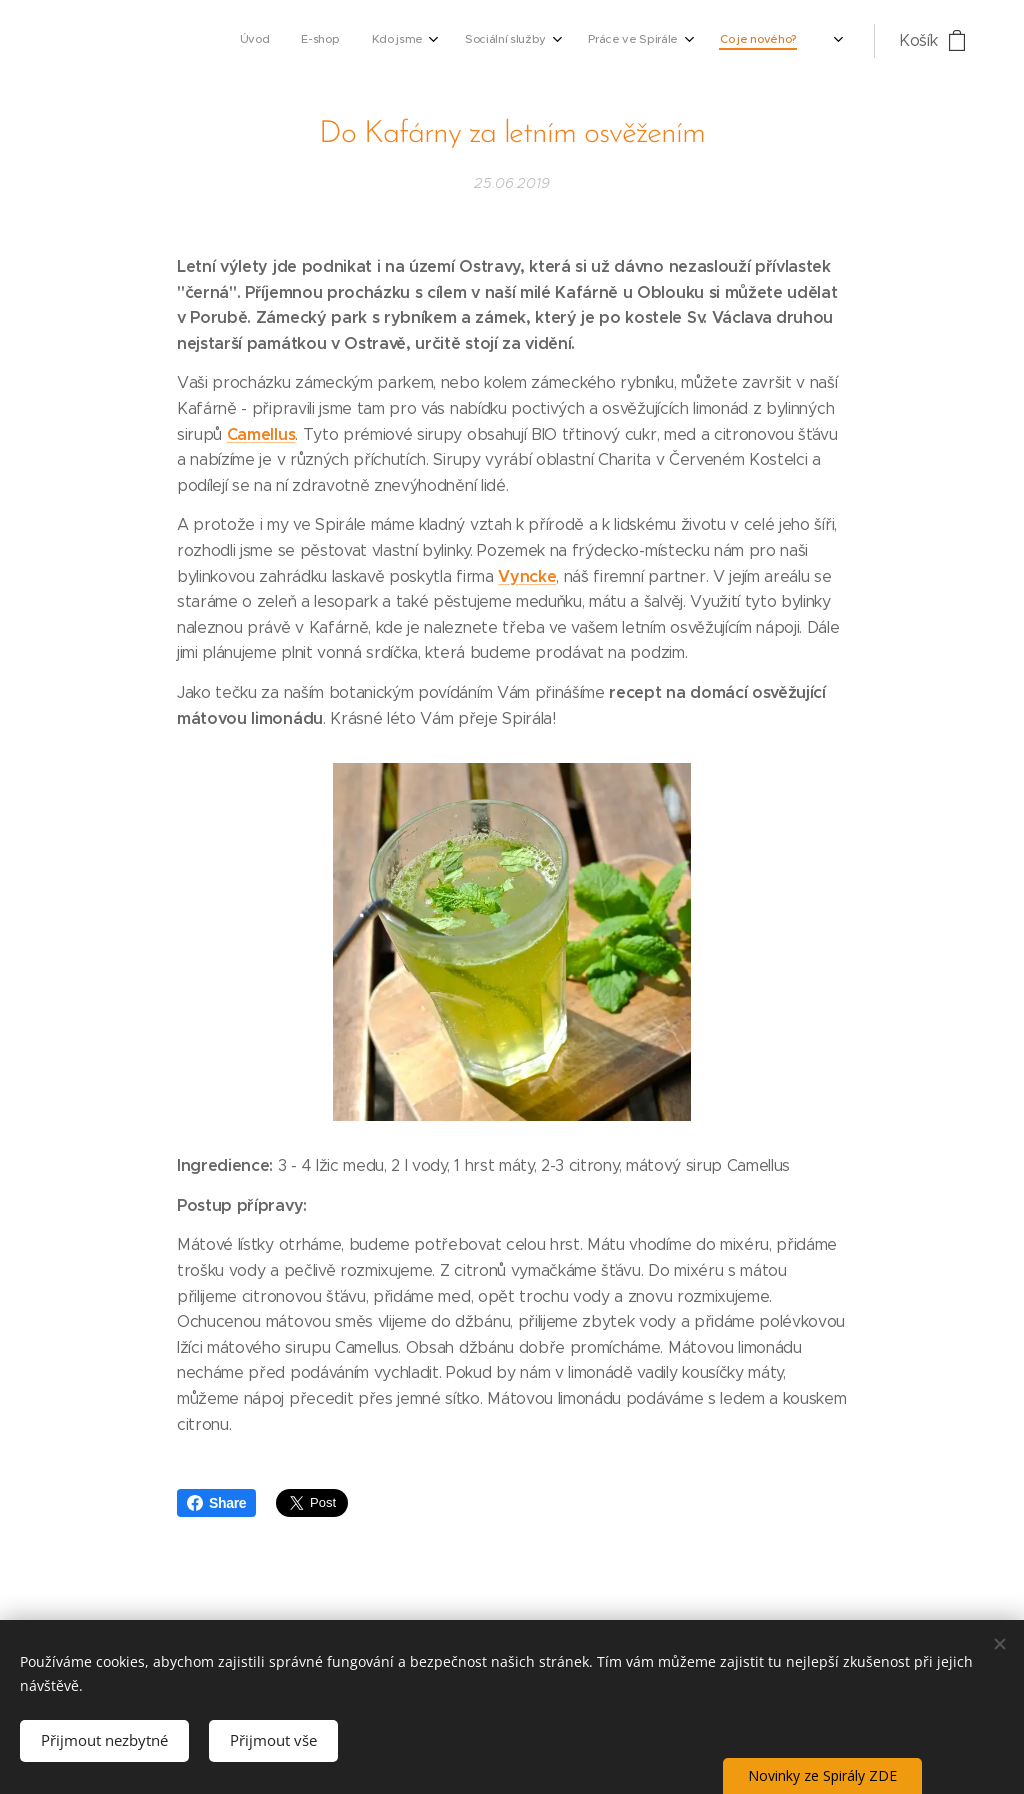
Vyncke (527, 575)
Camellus (261, 433)
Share (216, 1503)
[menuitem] (621, 41)
